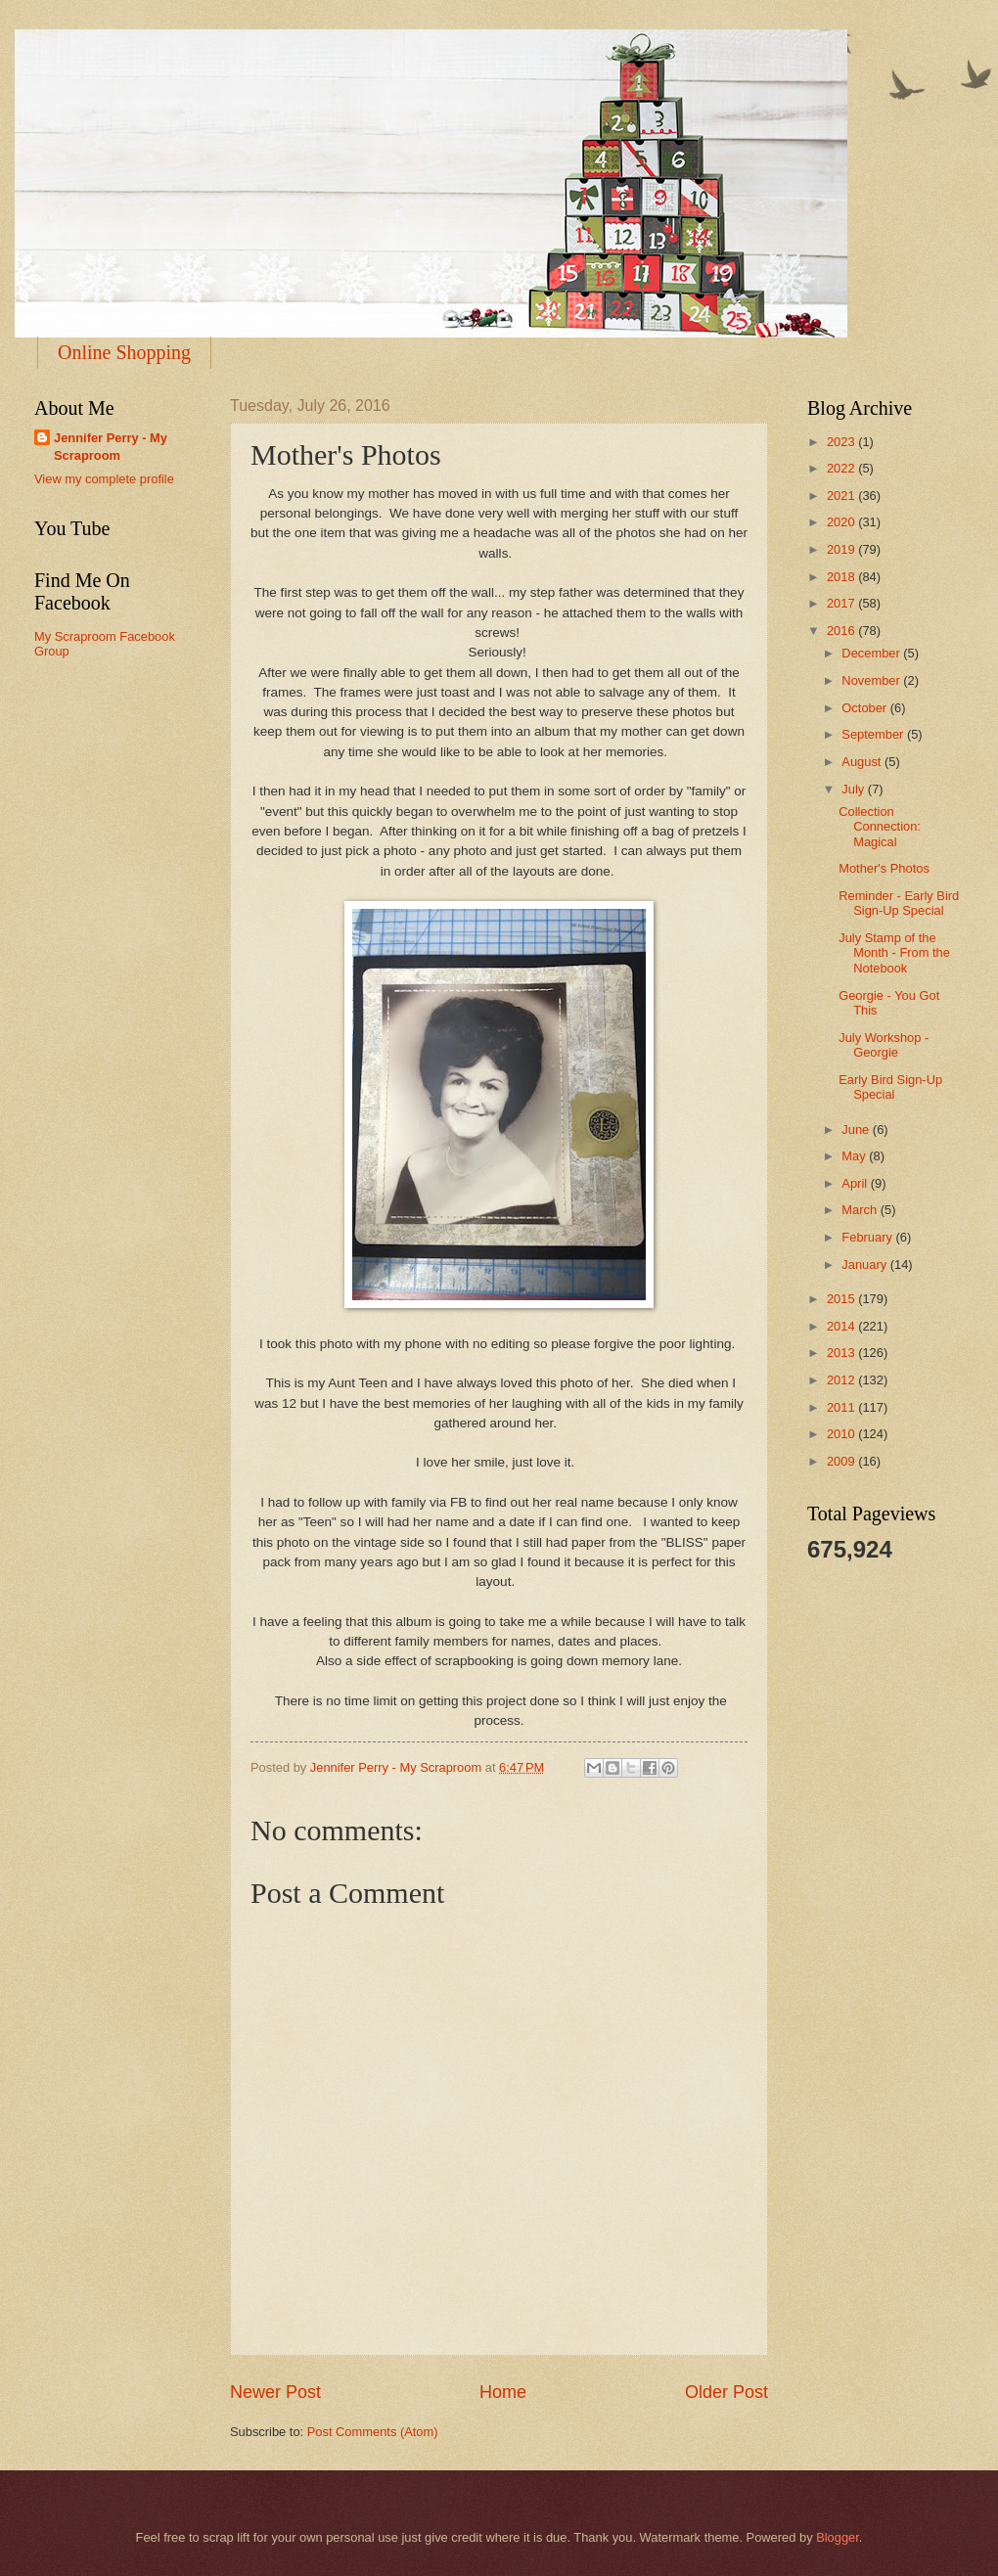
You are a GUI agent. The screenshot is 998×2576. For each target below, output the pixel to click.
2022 (842, 468)
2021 (842, 495)
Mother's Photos (884, 868)
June (857, 1129)
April (855, 1183)
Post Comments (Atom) (372, 2431)
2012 (842, 1380)
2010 (842, 1433)
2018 (842, 576)
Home (502, 2392)
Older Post (726, 2392)
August (863, 761)
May (855, 1156)
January (865, 1264)
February (868, 1237)
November (872, 680)
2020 (842, 522)
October (865, 707)
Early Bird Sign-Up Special (890, 1087)
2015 (842, 1298)
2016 (842, 630)
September (874, 734)
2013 (842, 1352)
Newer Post (275, 2392)
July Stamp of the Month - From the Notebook (894, 952)
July (854, 789)
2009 (842, 1461)
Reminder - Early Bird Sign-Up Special (899, 903)
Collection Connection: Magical (880, 826)
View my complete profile (104, 479)
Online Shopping (124, 352)
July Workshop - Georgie (884, 1045)
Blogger (837, 2537)
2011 (842, 1407)
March (860, 1209)
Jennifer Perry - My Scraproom (110, 446)
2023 (842, 441)
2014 (842, 1326)
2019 (842, 549)
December (872, 653)
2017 (842, 603)
